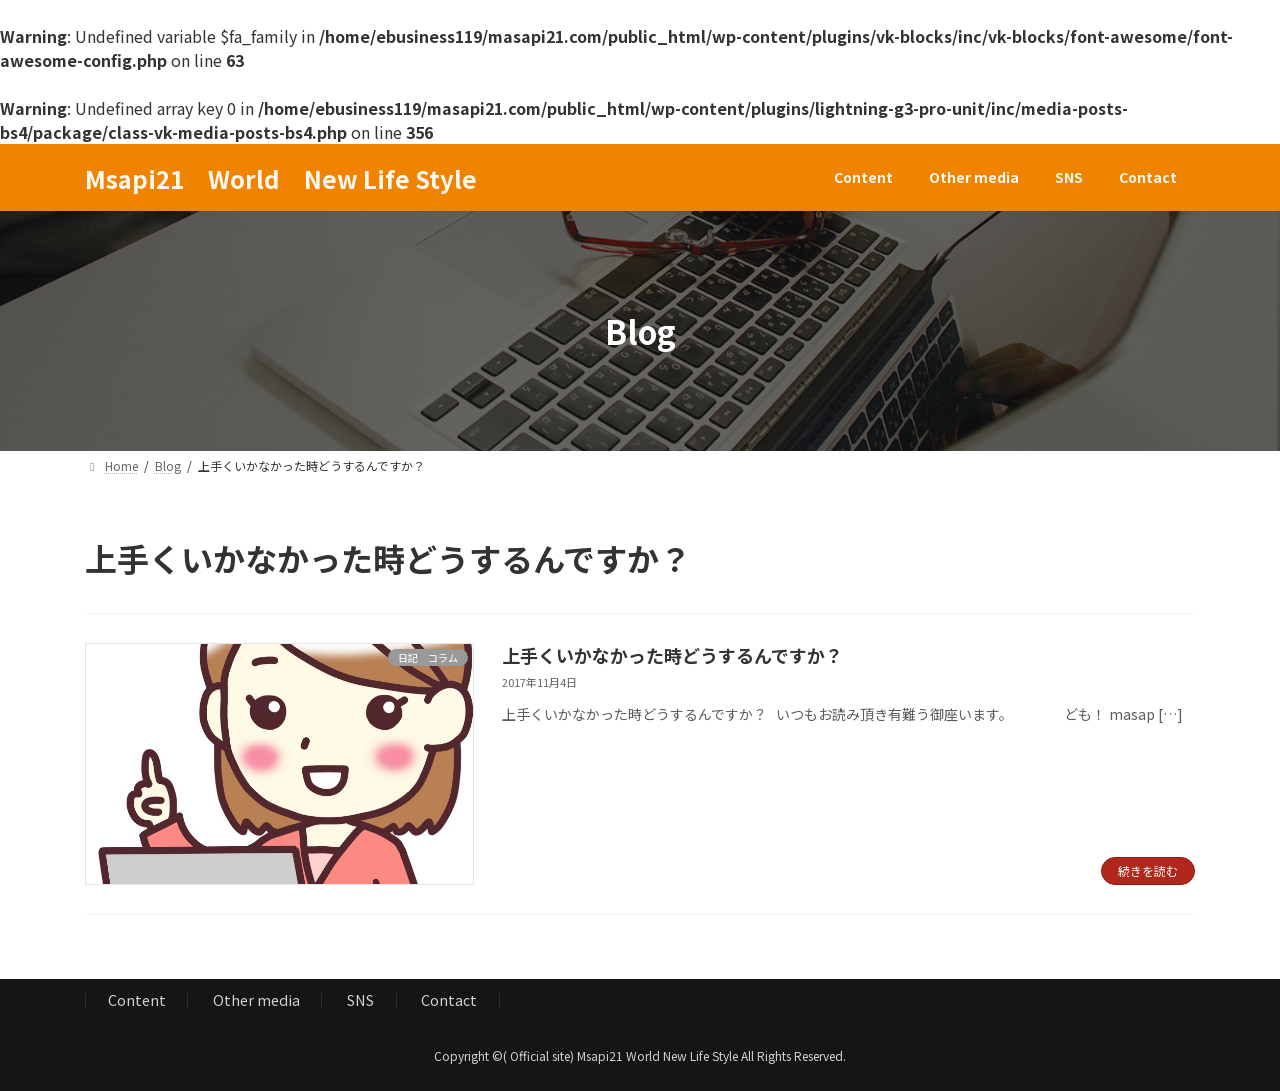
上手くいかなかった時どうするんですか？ (672, 655)
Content (137, 999)
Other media (256, 999)
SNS (360, 999)
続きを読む (1148, 870)
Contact (449, 999)
